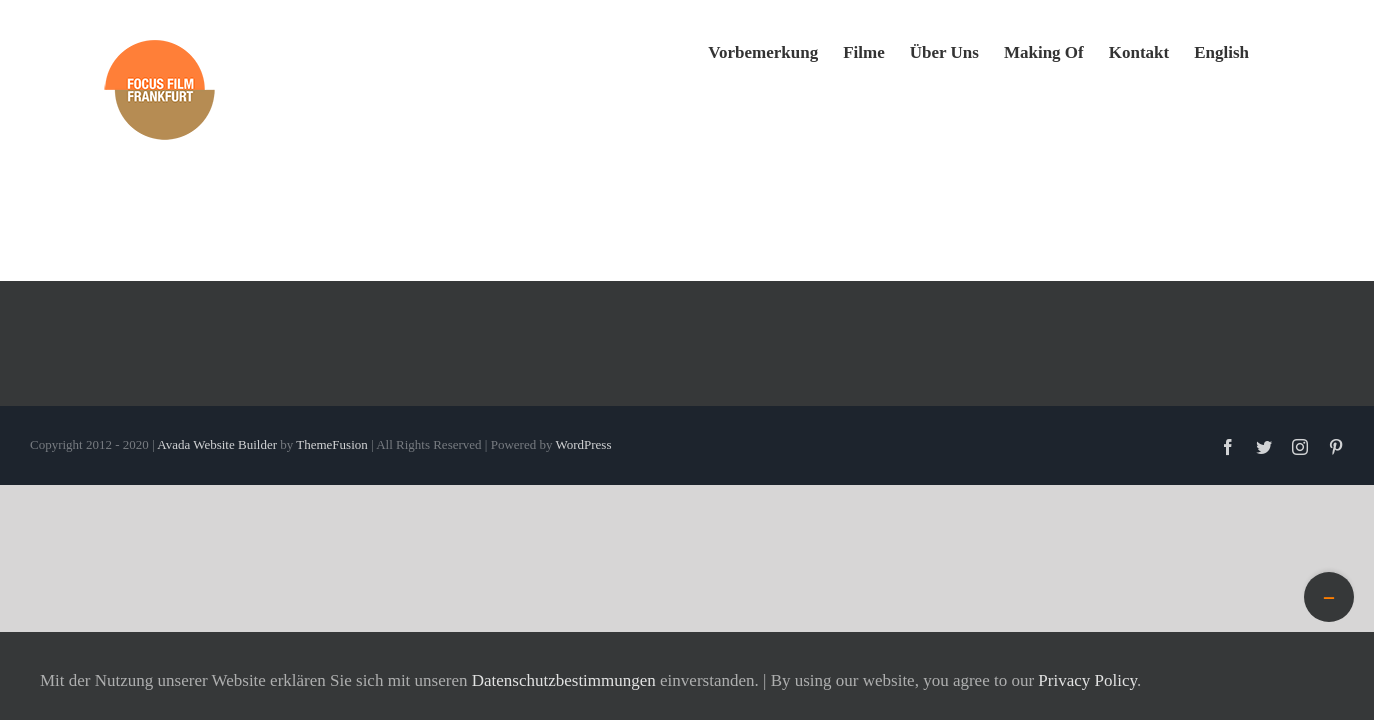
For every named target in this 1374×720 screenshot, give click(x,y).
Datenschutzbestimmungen (564, 680)
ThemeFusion (332, 444)
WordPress (583, 444)
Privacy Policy (1087, 680)
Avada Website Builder (217, 444)
